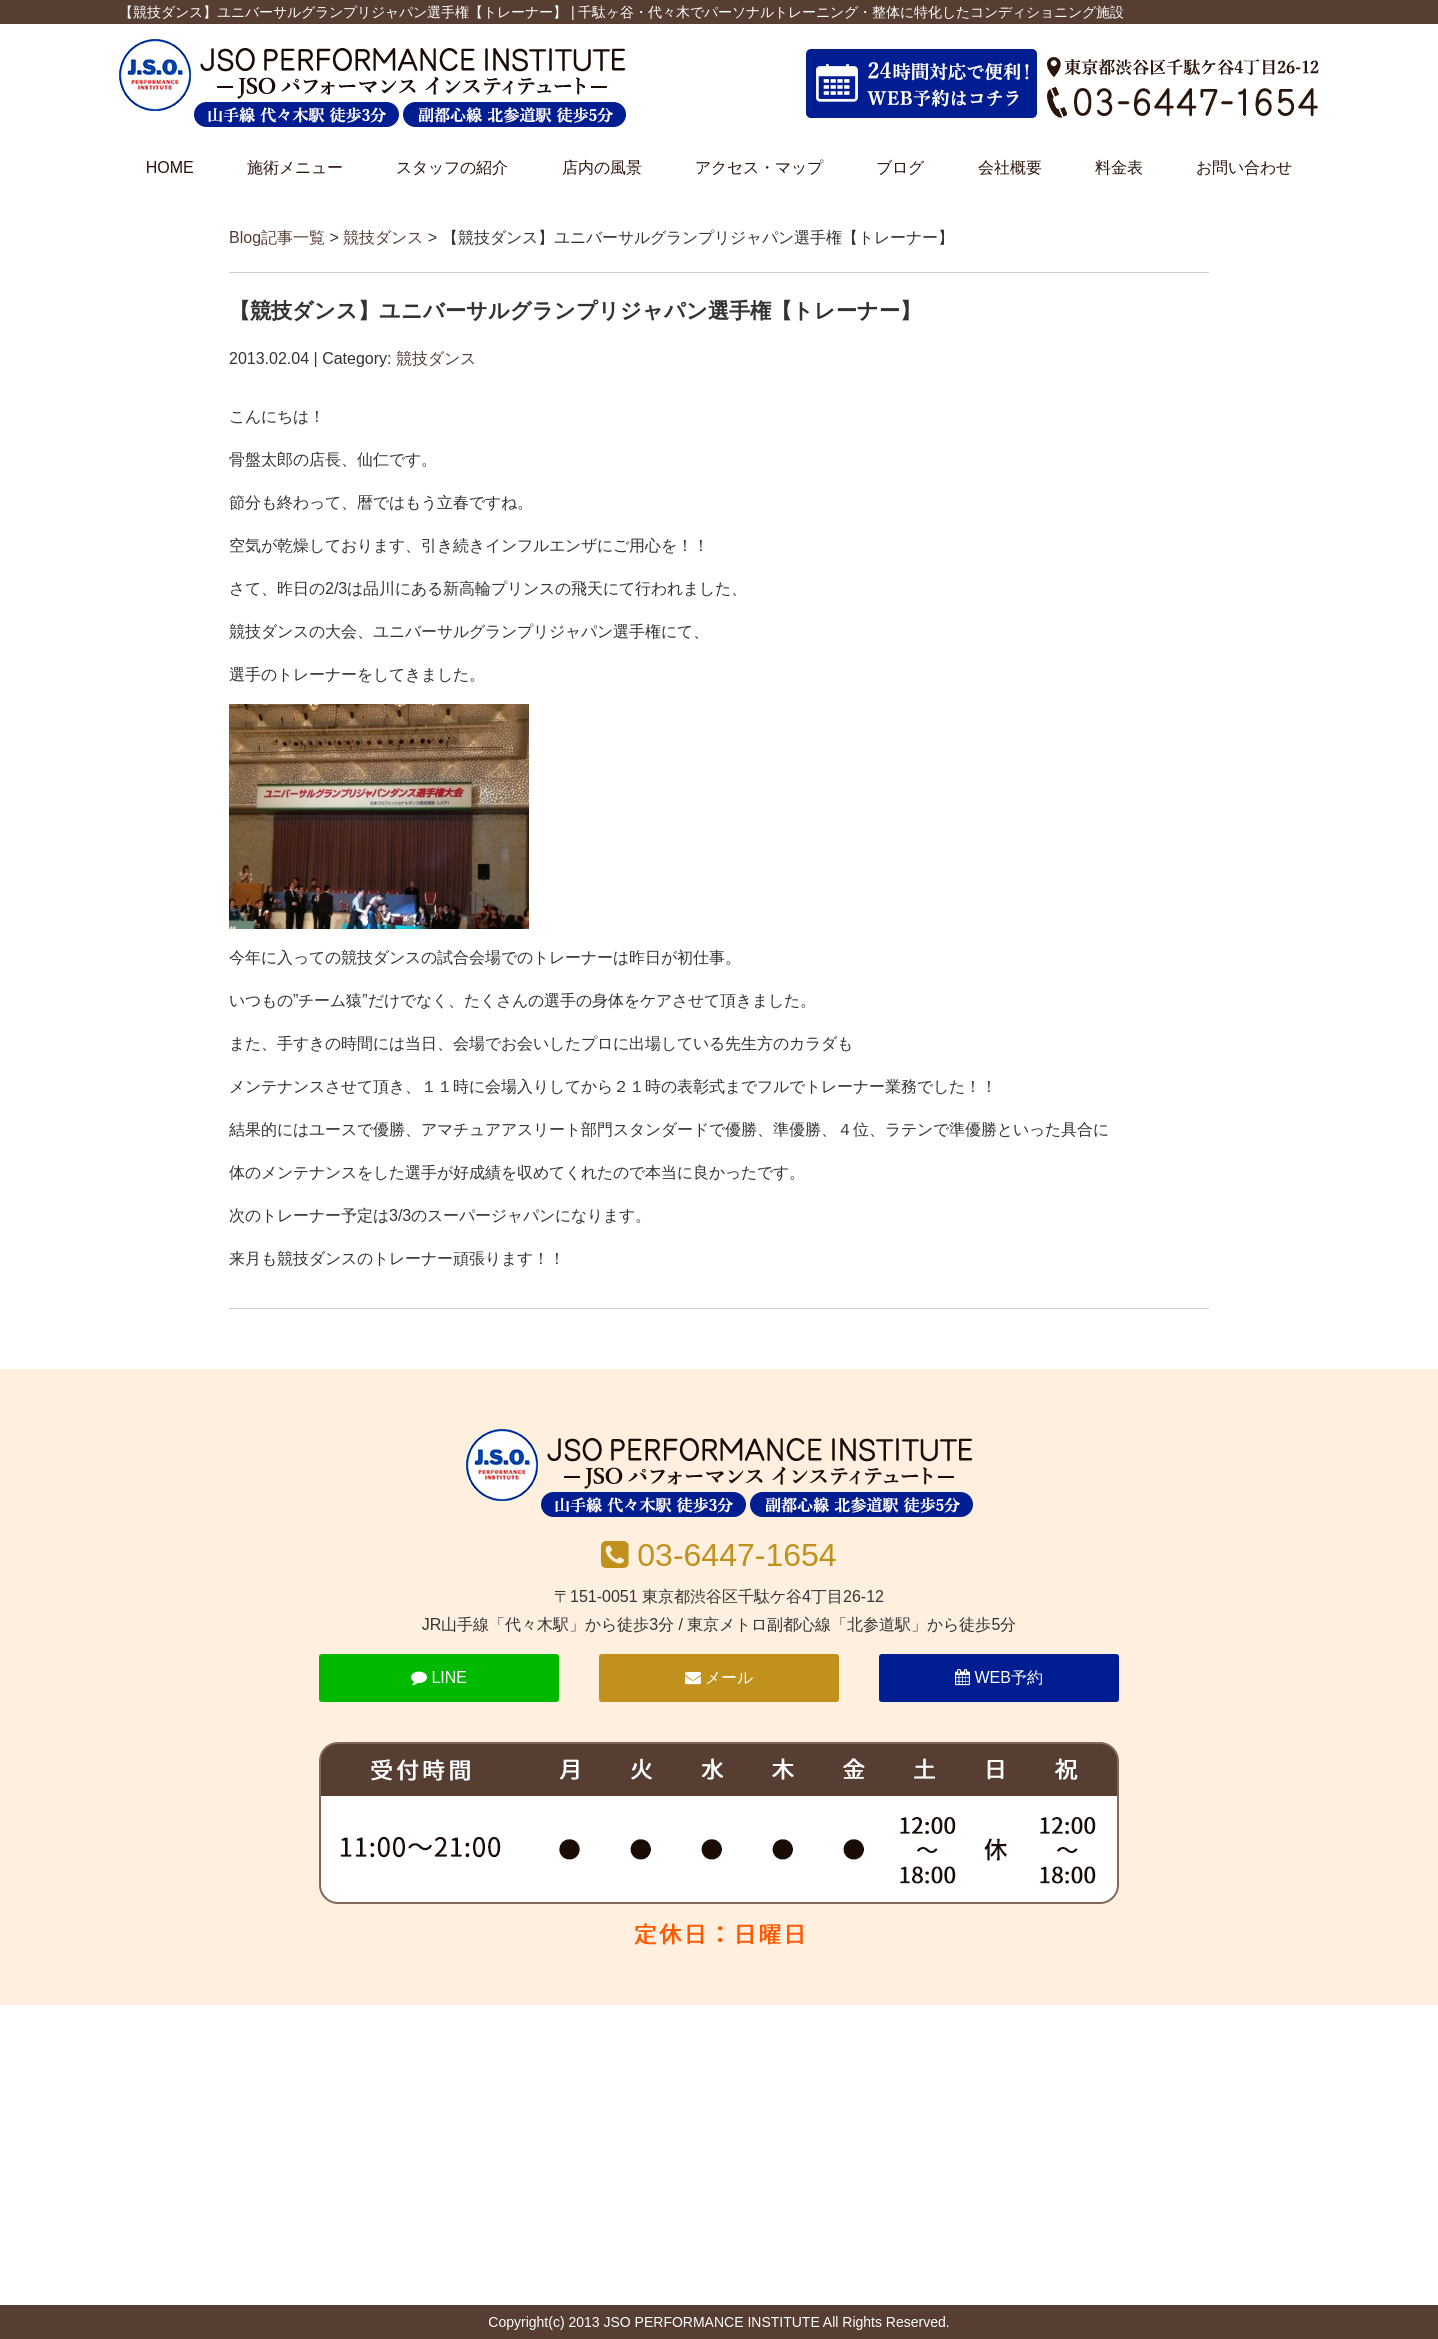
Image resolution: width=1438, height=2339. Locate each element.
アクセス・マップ (759, 167)
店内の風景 (602, 167)
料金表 (1119, 167)
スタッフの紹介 (452, 167)
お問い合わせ (1244, 167)
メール (719, 1677)
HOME (170, 167)
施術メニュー (295, 167)
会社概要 (1010, 167)
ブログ (900, 167)
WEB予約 (999, 1677)
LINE (439, 1677)
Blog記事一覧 (277, 237)
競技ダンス (383, 237)
